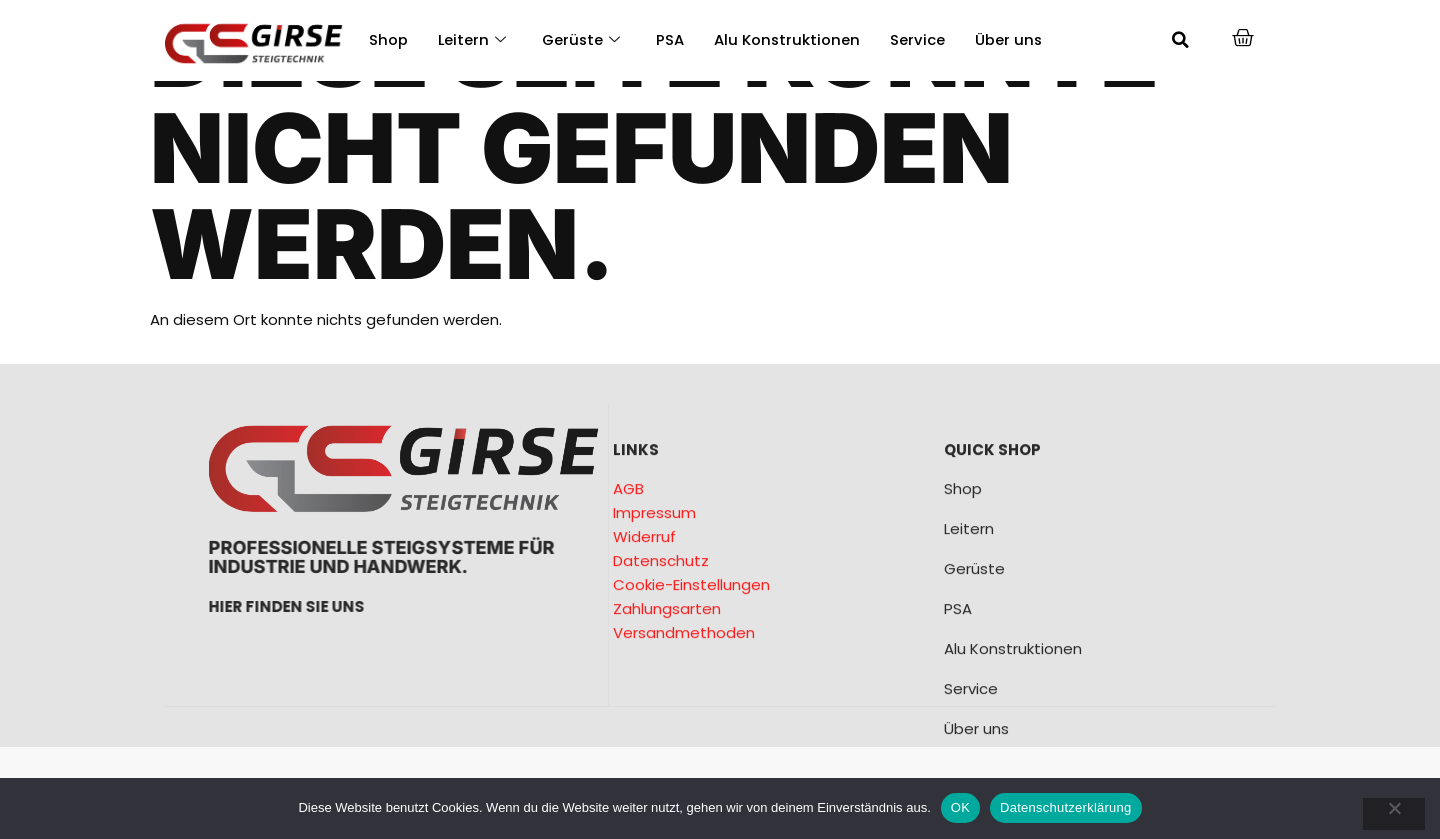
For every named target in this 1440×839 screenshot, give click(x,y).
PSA (673, 39)
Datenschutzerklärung (1065, 807)
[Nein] (1393, 814)
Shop (388, 39)
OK (960, 807)
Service (921, 39)
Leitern (472, 40)
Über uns (1013, 39)
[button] (1181, 40)
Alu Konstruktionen (790, 39)
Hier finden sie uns (443, 606)
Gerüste (583, 40)
